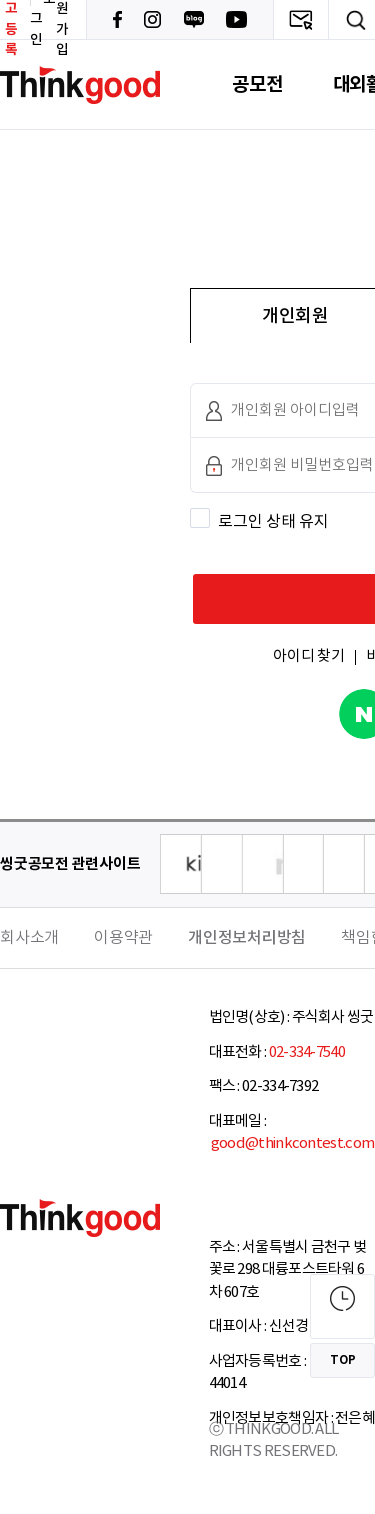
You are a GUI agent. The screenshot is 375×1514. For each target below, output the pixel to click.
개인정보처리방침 (247, 938)
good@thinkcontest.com (292, 1143)
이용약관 (123, 938)
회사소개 (29, 938)
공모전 (257, 84)
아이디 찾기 (309, 656)
